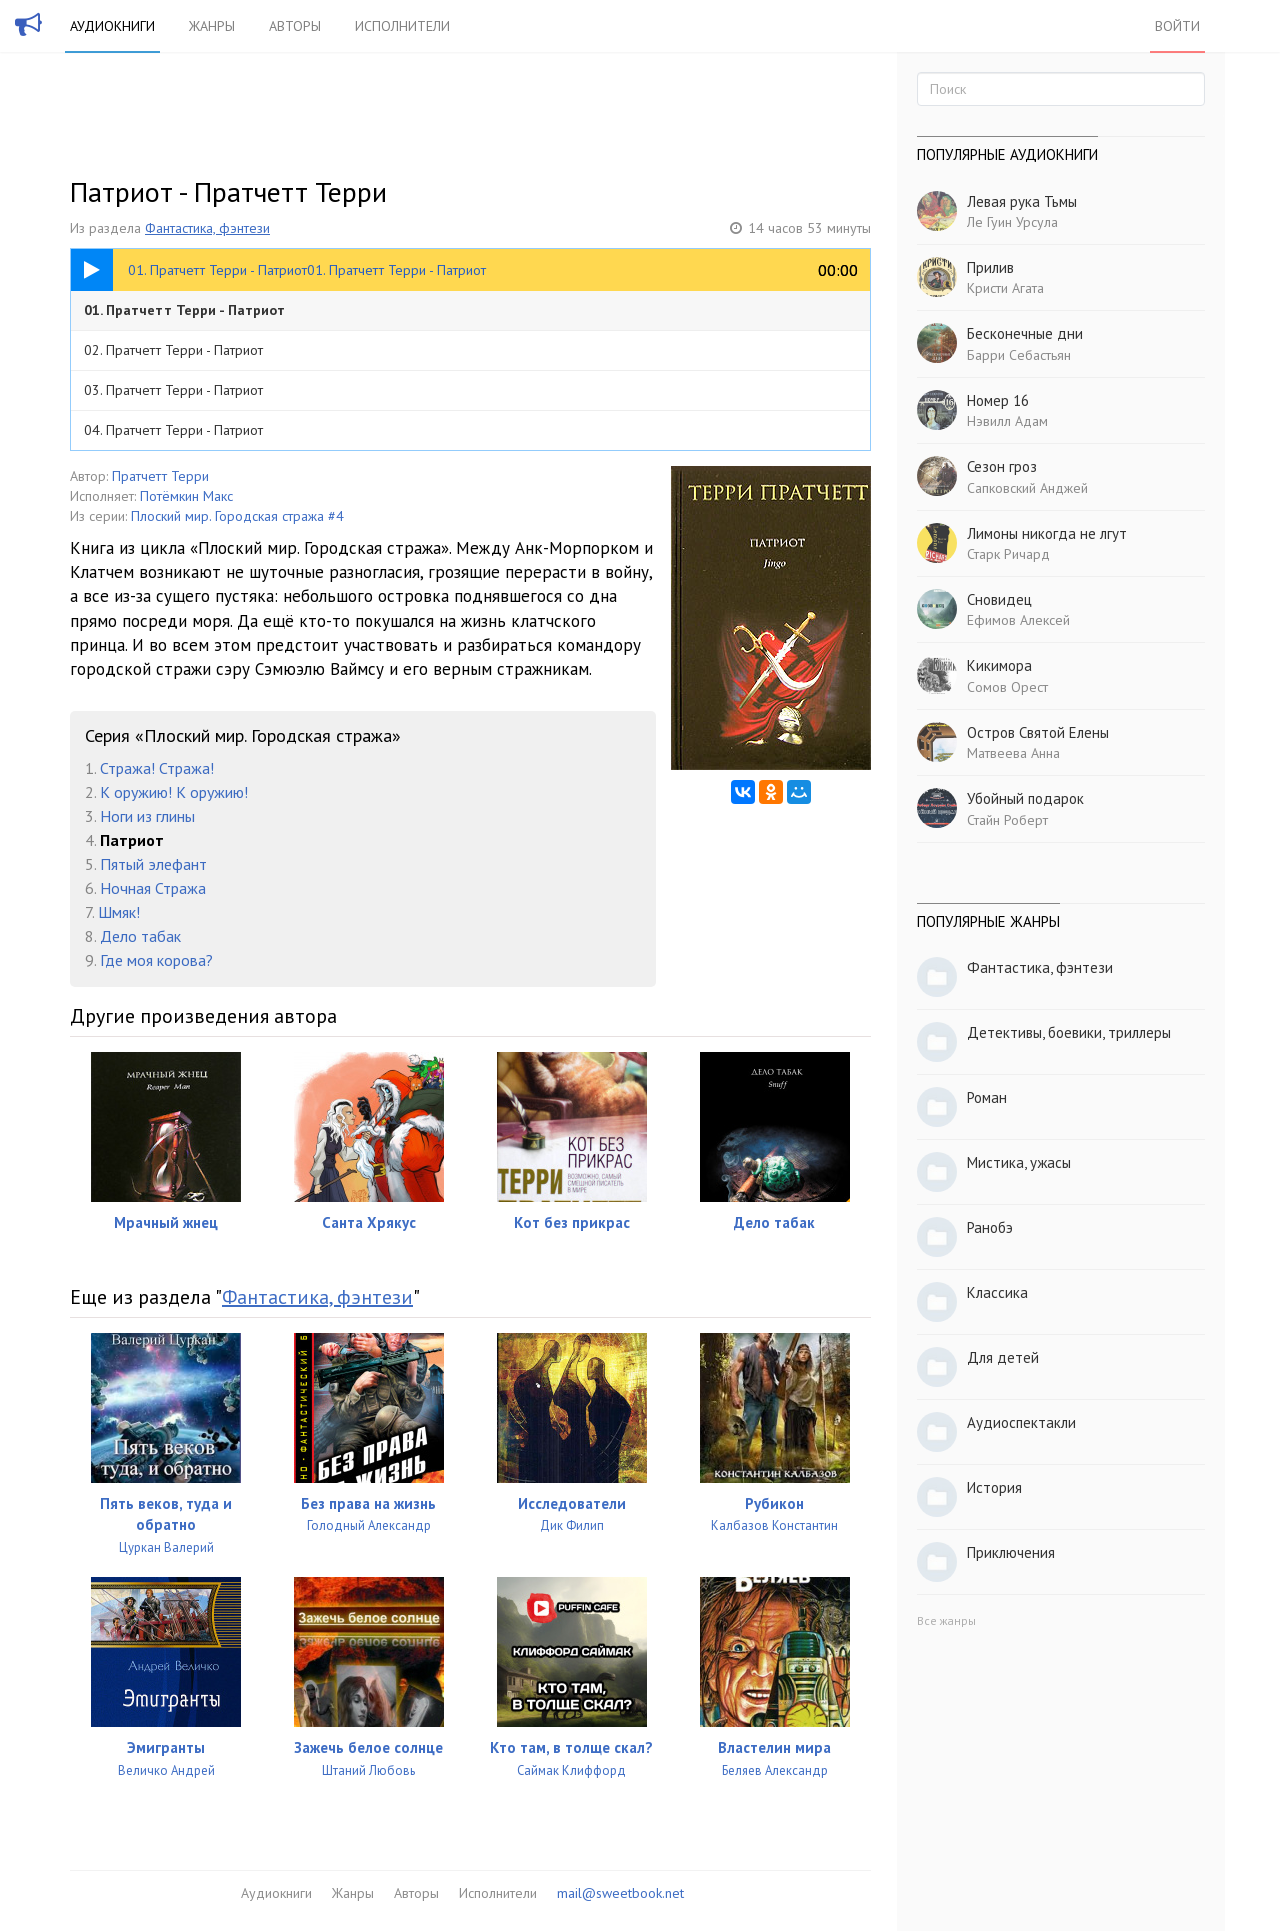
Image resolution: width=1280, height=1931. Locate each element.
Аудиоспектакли (1021, 1422)
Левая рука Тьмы (1022, 201)
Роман (987, 1097)
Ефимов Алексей (1018, 620)
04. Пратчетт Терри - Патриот (173, 430)
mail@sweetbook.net (620, 1893)
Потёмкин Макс (186, 496)
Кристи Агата (1005, 288)
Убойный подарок (1025, 798)
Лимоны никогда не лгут (1047, 533)
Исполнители (402, 26)
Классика (997, 1292)
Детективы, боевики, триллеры (1069, 1032)
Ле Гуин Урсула (1012, 222)
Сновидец (999, 599)
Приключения (1011, 1552)
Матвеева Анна (1013, 753)
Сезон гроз (1002, 466)
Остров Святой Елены (1038, 732)
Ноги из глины (147, 816)
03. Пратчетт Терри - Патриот (173, 390)
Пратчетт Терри (160, 476)
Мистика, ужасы (1019, 1162)
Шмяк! (119, 912)
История (994, 1487)
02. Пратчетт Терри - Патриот (173, 350)
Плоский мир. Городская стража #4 (237, 516)
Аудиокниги (112, 26)
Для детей (1003, 1357)
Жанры (212, 26)
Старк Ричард (1008, 554)
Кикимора (999, 665)
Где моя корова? (156, 960)
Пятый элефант (153, 864)
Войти (1177, 26)
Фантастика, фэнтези (207, 228)
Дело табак (140, 936)
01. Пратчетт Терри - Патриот (184, 310)
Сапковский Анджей (1027, 488)
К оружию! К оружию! (174, 792)
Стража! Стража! (157, 768)
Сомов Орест (1007, 687)
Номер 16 (998, 400)
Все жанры (946, 1620)
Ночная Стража (153, 888)
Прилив (990, 267)
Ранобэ (990, 1227)
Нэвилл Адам (1007, 421)
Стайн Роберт (1007, 820)
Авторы (295, 26)
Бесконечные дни (1025, 333)
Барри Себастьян (1019, 355)
